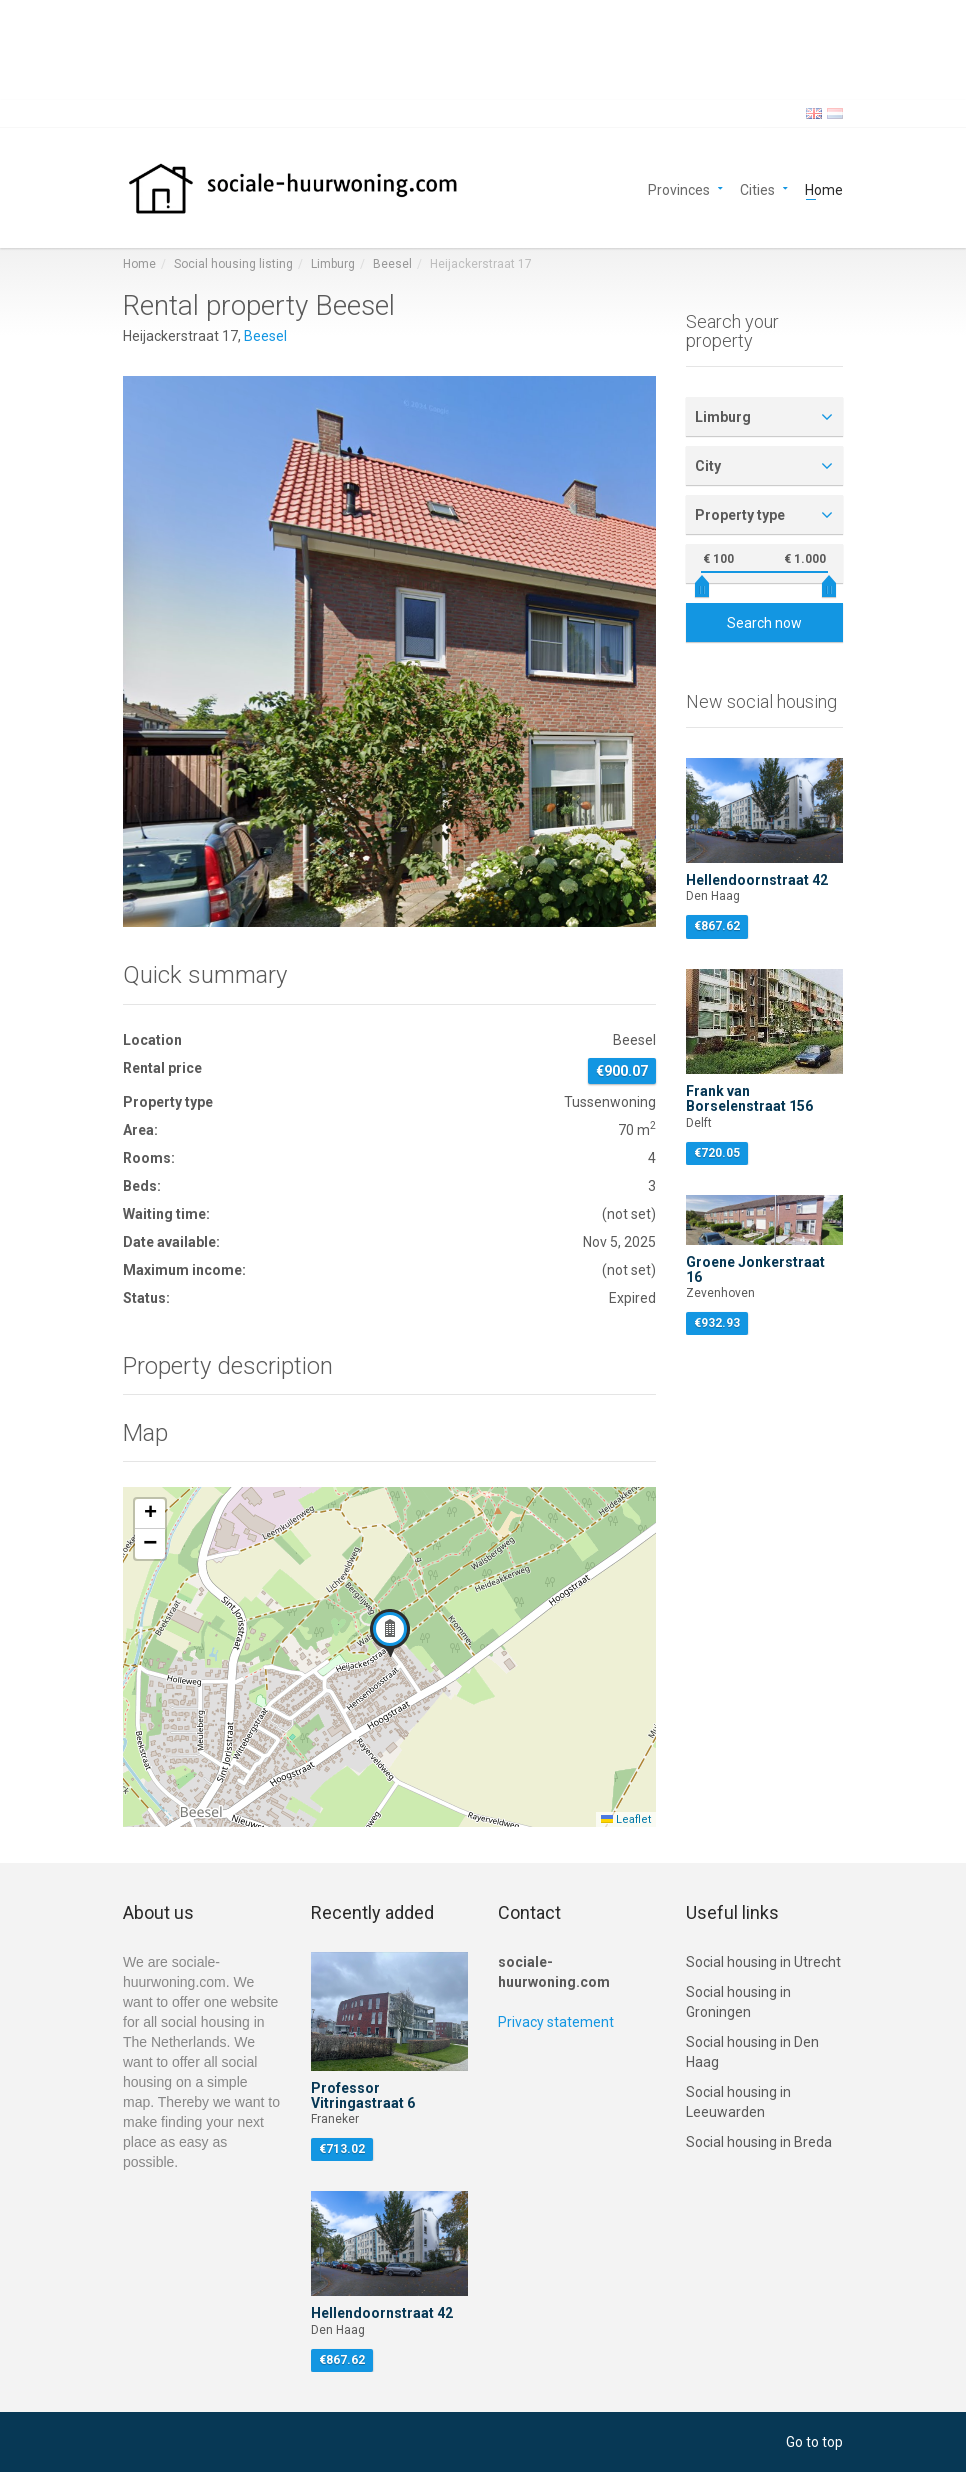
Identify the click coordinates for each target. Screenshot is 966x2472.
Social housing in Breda (759, 2142)
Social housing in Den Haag (752, 2052)
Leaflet (626, 1819)
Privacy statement (556, 2022)
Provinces (679, 188)
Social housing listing (233, 264)
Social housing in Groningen (738, 2002)
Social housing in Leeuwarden (738, 2102)
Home (824, 188)
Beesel (392, 264)
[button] (390, 1633)
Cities (757, 188)
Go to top (814, 2442)
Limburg (333, 264)
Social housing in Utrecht (763, 1962)
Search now (764, 623)
